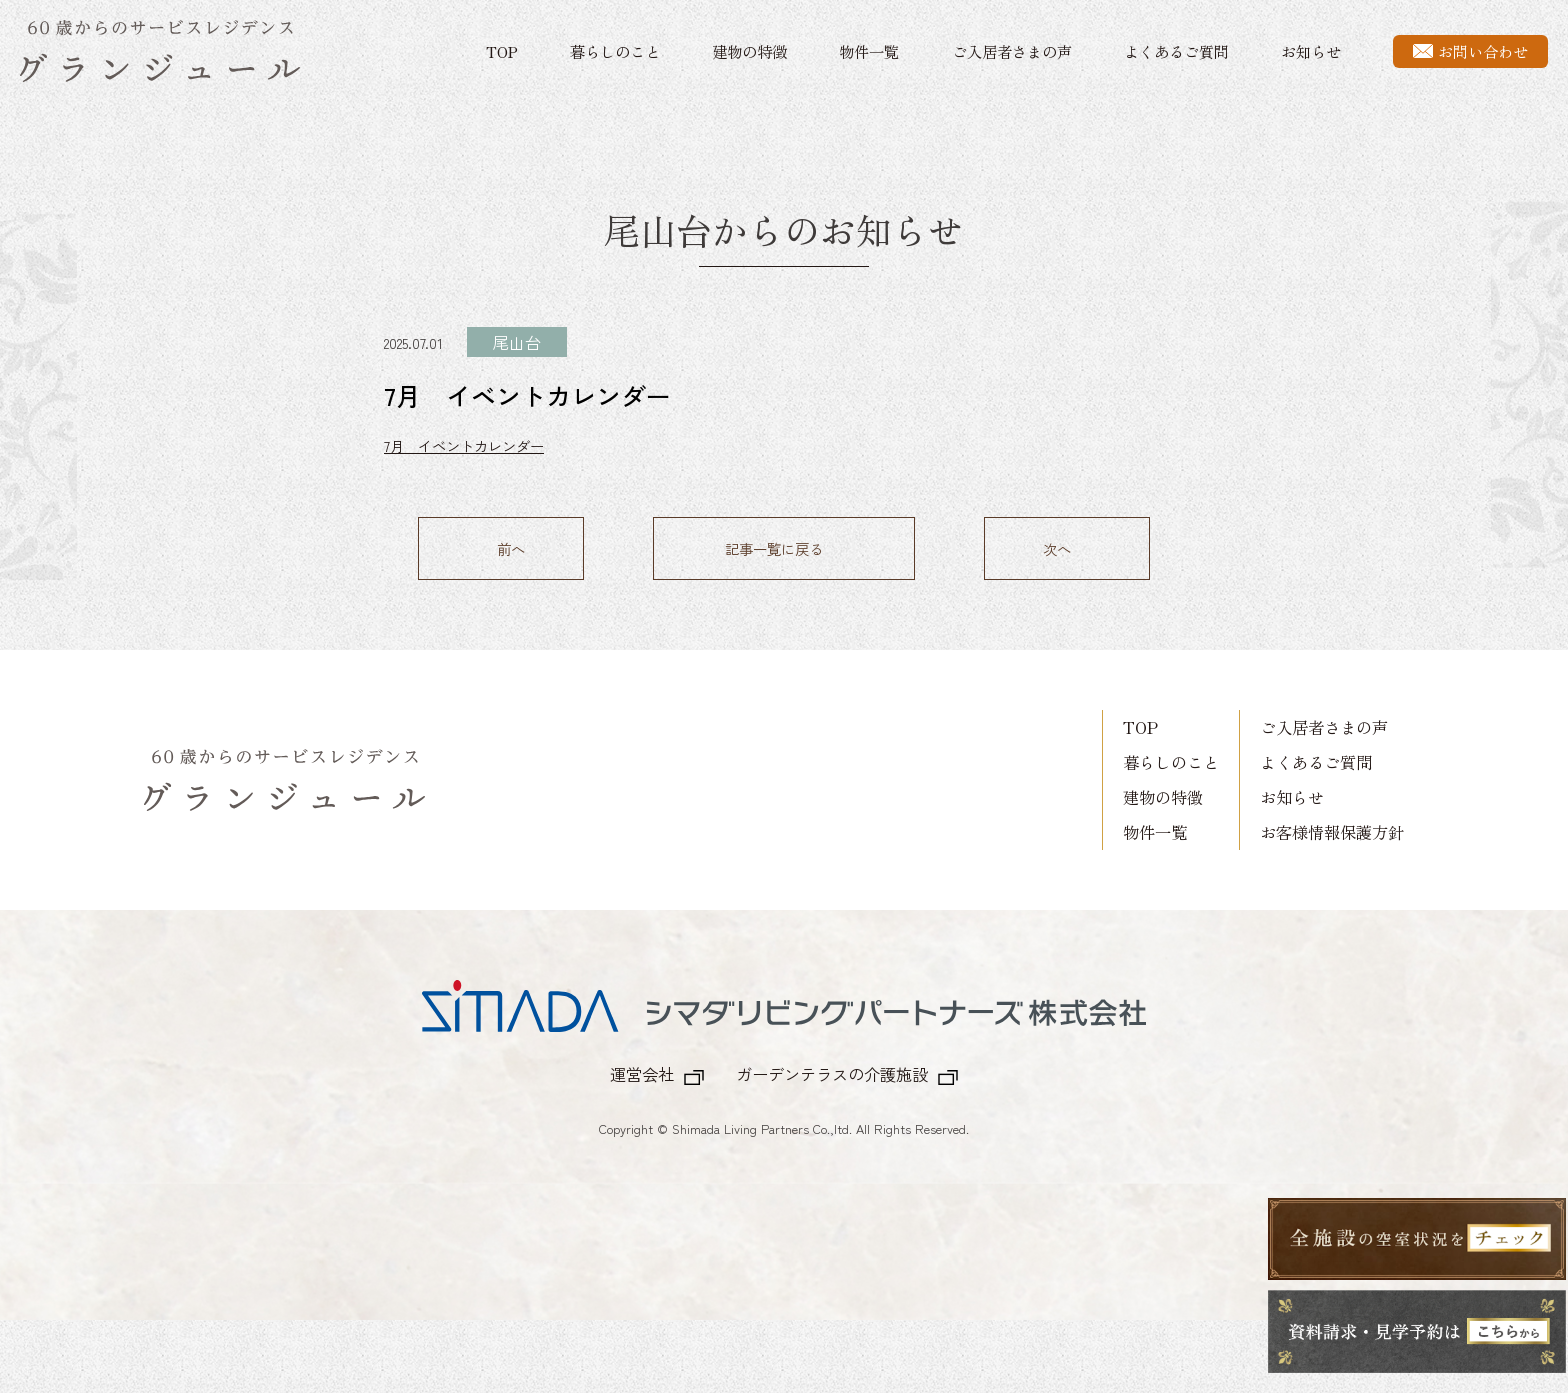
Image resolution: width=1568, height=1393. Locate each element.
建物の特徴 (749, 51)
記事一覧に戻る (774, 548)
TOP (502, 51)
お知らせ (1311, 51)
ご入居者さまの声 (1012, 51)
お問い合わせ (1470, 51)
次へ (1057, 548)
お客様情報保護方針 (1332, 829)
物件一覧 (869, 51)
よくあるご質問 (1176, 51)
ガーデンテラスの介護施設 (832, 1071)
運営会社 (642, 1071)
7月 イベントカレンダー (464, 445)
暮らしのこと (615, 51)
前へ (511, 548)
